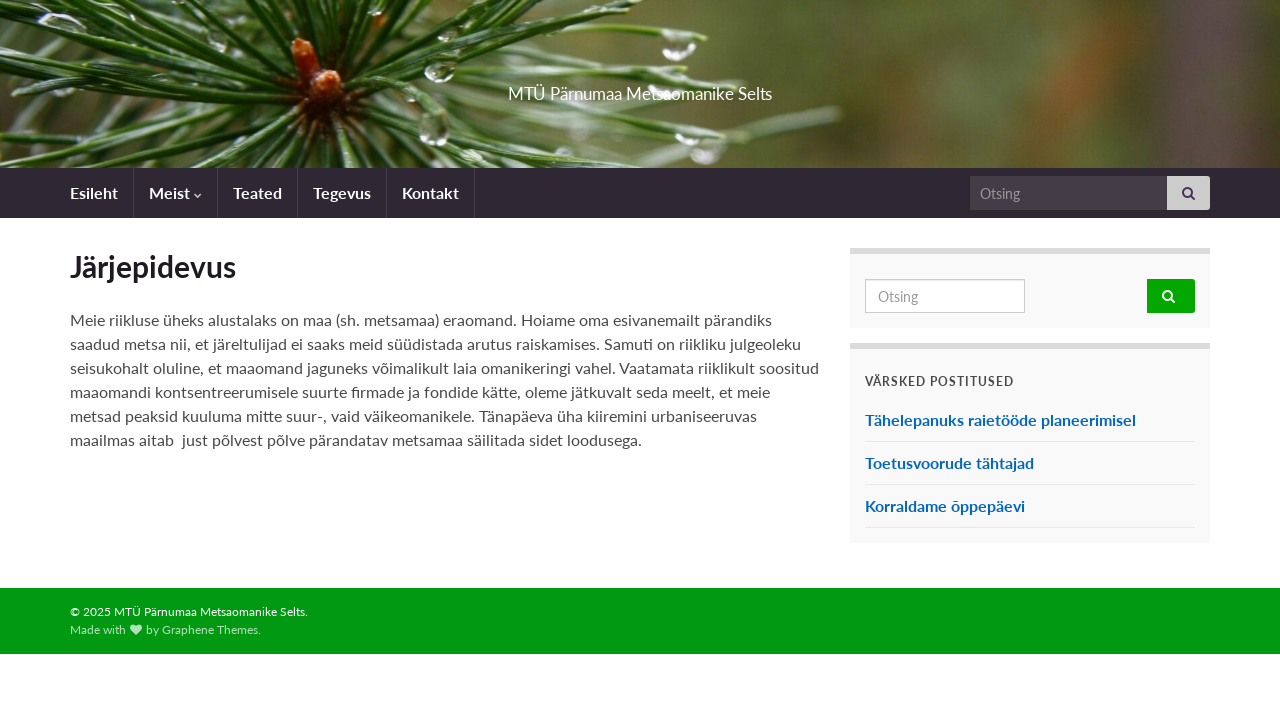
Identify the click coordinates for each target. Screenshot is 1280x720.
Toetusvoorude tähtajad (949, 462)
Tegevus (342, 192)
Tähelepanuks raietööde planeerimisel (1000, 419)
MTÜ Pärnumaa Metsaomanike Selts (640, 87)
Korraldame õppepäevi (945, 505)
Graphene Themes (210, 629)
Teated (257, 192)
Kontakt (430, 192)
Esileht (94, 192)
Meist (175, 192)
